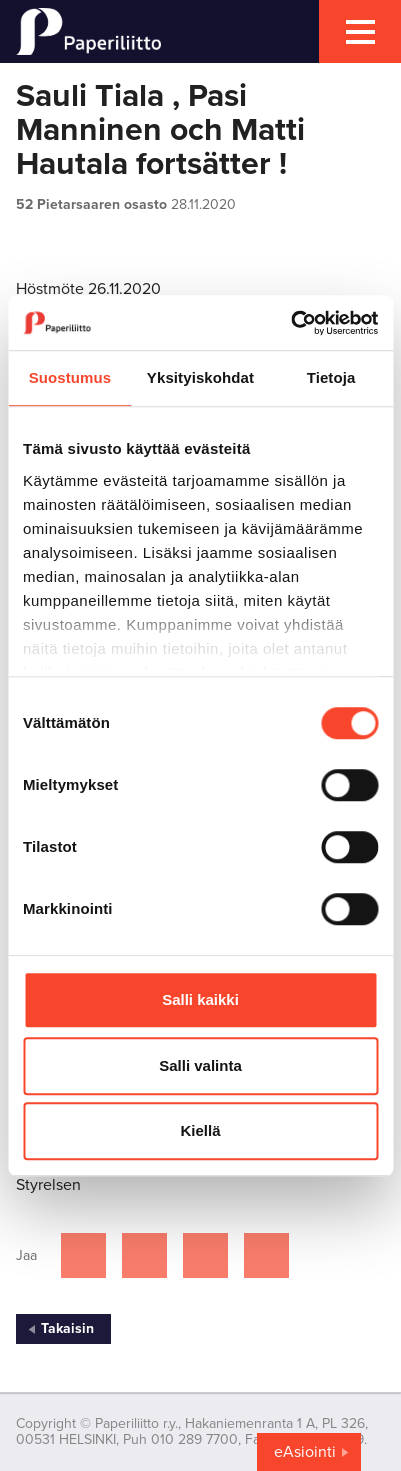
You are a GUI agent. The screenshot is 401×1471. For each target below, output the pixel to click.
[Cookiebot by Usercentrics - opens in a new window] (290, 323)
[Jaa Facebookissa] (83, 1255)
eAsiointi (305, 1452)
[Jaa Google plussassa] (266, 1255)
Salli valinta (200, 1065)
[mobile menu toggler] (360, 31)
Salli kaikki (200, 999)
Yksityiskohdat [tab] (200, 377)
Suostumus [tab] (70, 377)
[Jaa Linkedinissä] (205, 1255)
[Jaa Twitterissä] (144, 1255)
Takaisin (67, 1328)
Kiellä (200, 1130)
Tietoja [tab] (331, 377)
